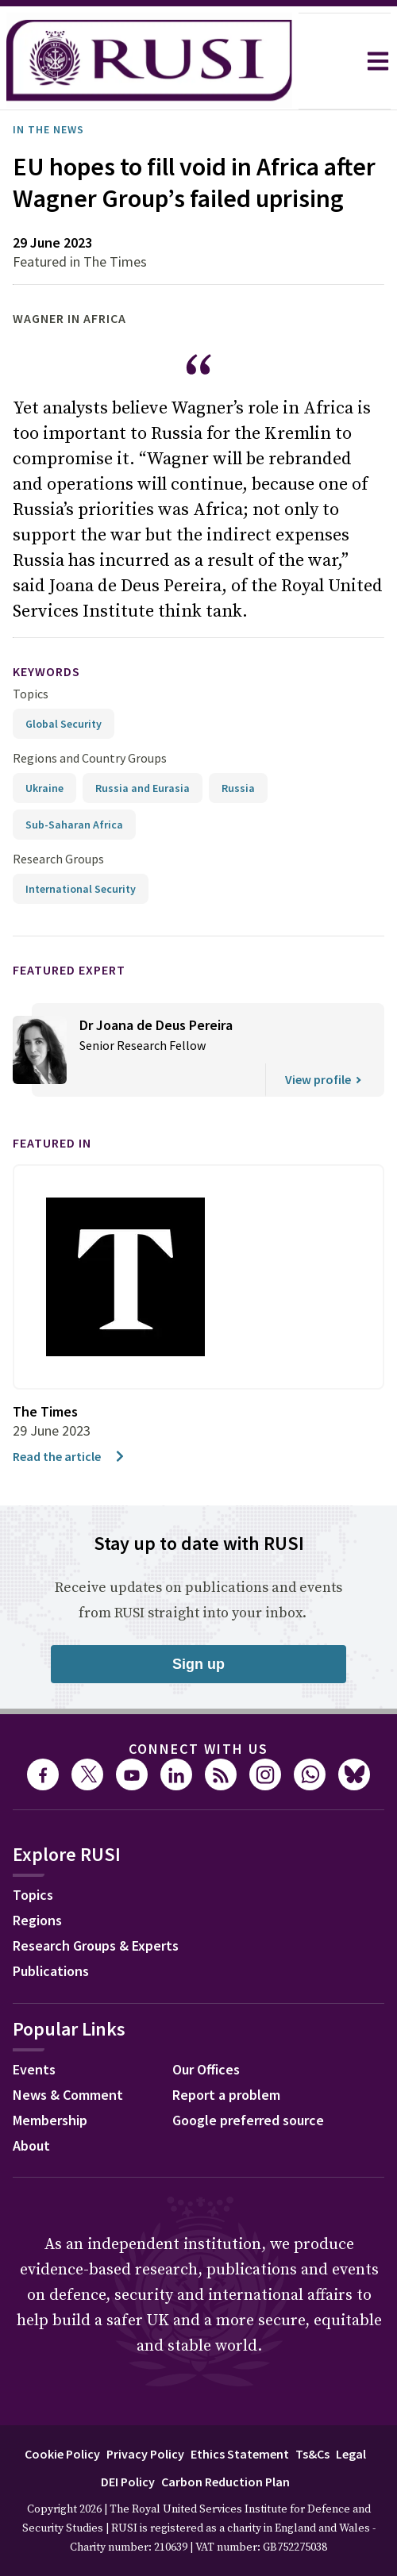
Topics (30, 694)
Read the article (69, 1456)
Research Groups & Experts (96, 1945)
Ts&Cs (312, 2454)
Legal (351, 2454)
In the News (48, 129)
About (31, 2145)
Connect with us (198, 1749)
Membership (50, 2120)
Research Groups (58, 859)
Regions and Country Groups (90, 758)
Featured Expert (69, 970)
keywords (46, 671)
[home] (149, 61)
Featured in (52, 1143)
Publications (51, 1971)
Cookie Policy (62, 2454)
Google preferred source (248, 2120)
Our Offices (206, 2069)
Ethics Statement (240, 2454)
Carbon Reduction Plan (225, 2481)
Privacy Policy (145, 2454)
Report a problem (226, 2095)
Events (34, 2069)
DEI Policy (128, 2481)
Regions (37, 1920)
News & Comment (68, 2095)
